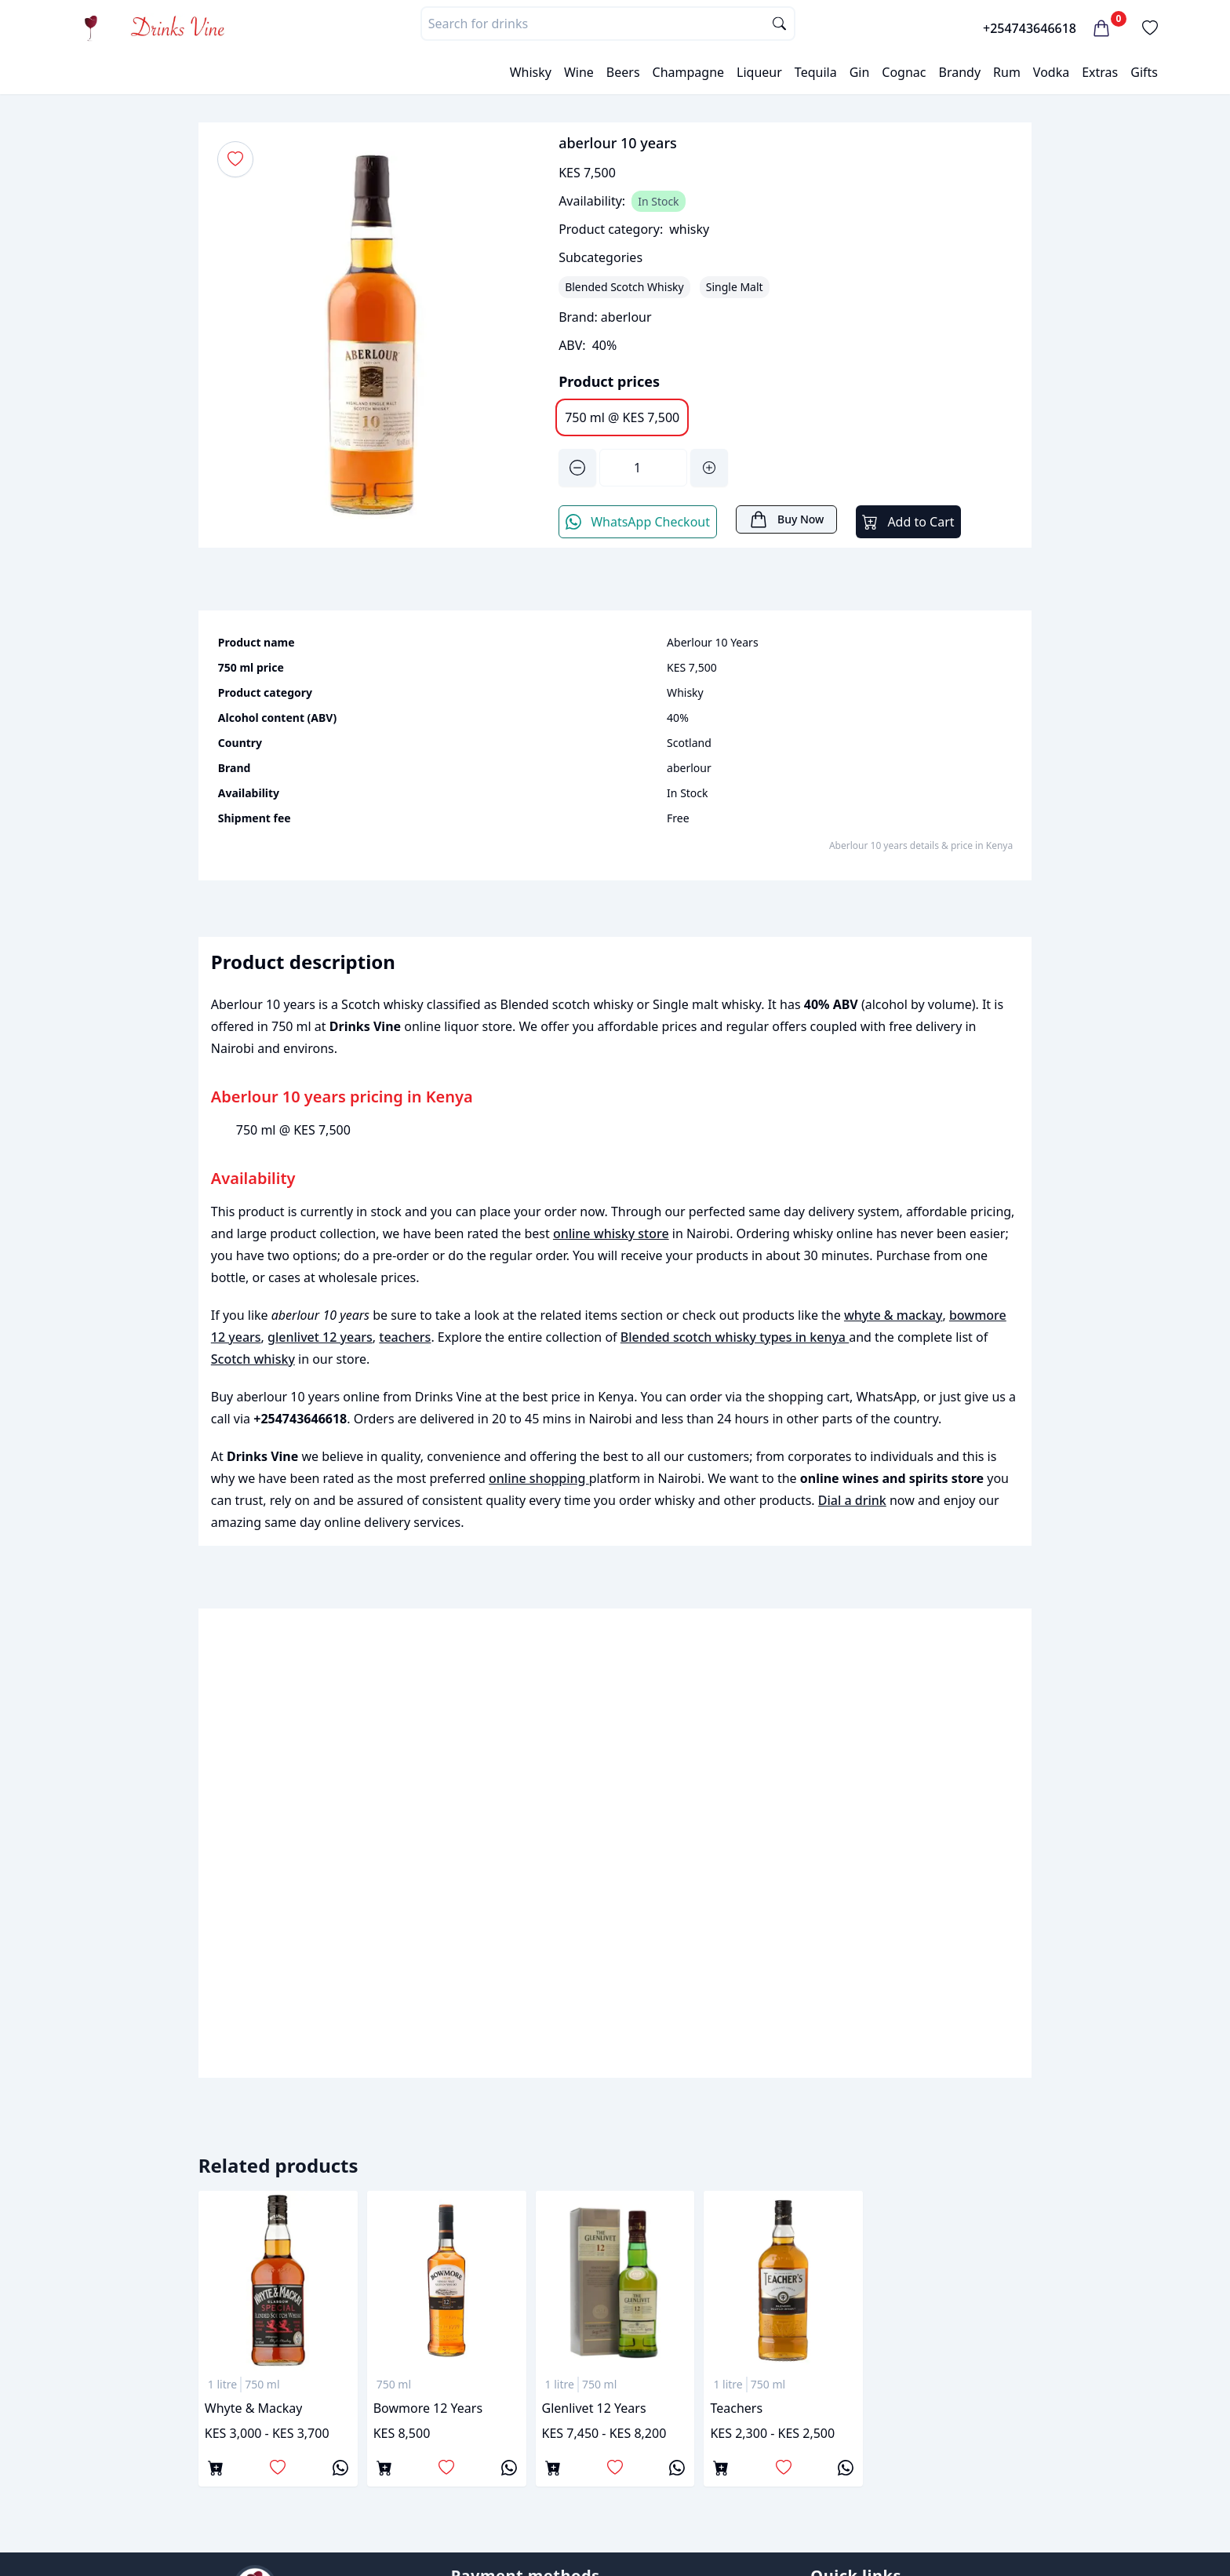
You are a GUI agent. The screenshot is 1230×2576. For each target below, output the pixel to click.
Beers (623, 72)
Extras (1100, 72)
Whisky (530, 72)
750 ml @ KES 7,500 (622, 417)
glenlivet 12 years (320, 1337)
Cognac (904, 72)
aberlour (626, 317)
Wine (579, 72)
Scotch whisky (253, 1359)
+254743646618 (1029, 28)
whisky (689, 229)
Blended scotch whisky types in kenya (734, 1337)
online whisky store (611, 1233)
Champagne (689, 72)
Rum (1007, 72)
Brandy (959, 72)
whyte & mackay (893, 1315)
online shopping (539, 1478)
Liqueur (759, 72)
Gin (860, 72)
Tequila (816, 72)
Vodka (1051, 72)
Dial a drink (852, 1500)
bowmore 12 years (427, 2408)
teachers (405, 1337)
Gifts (1144, 72)
